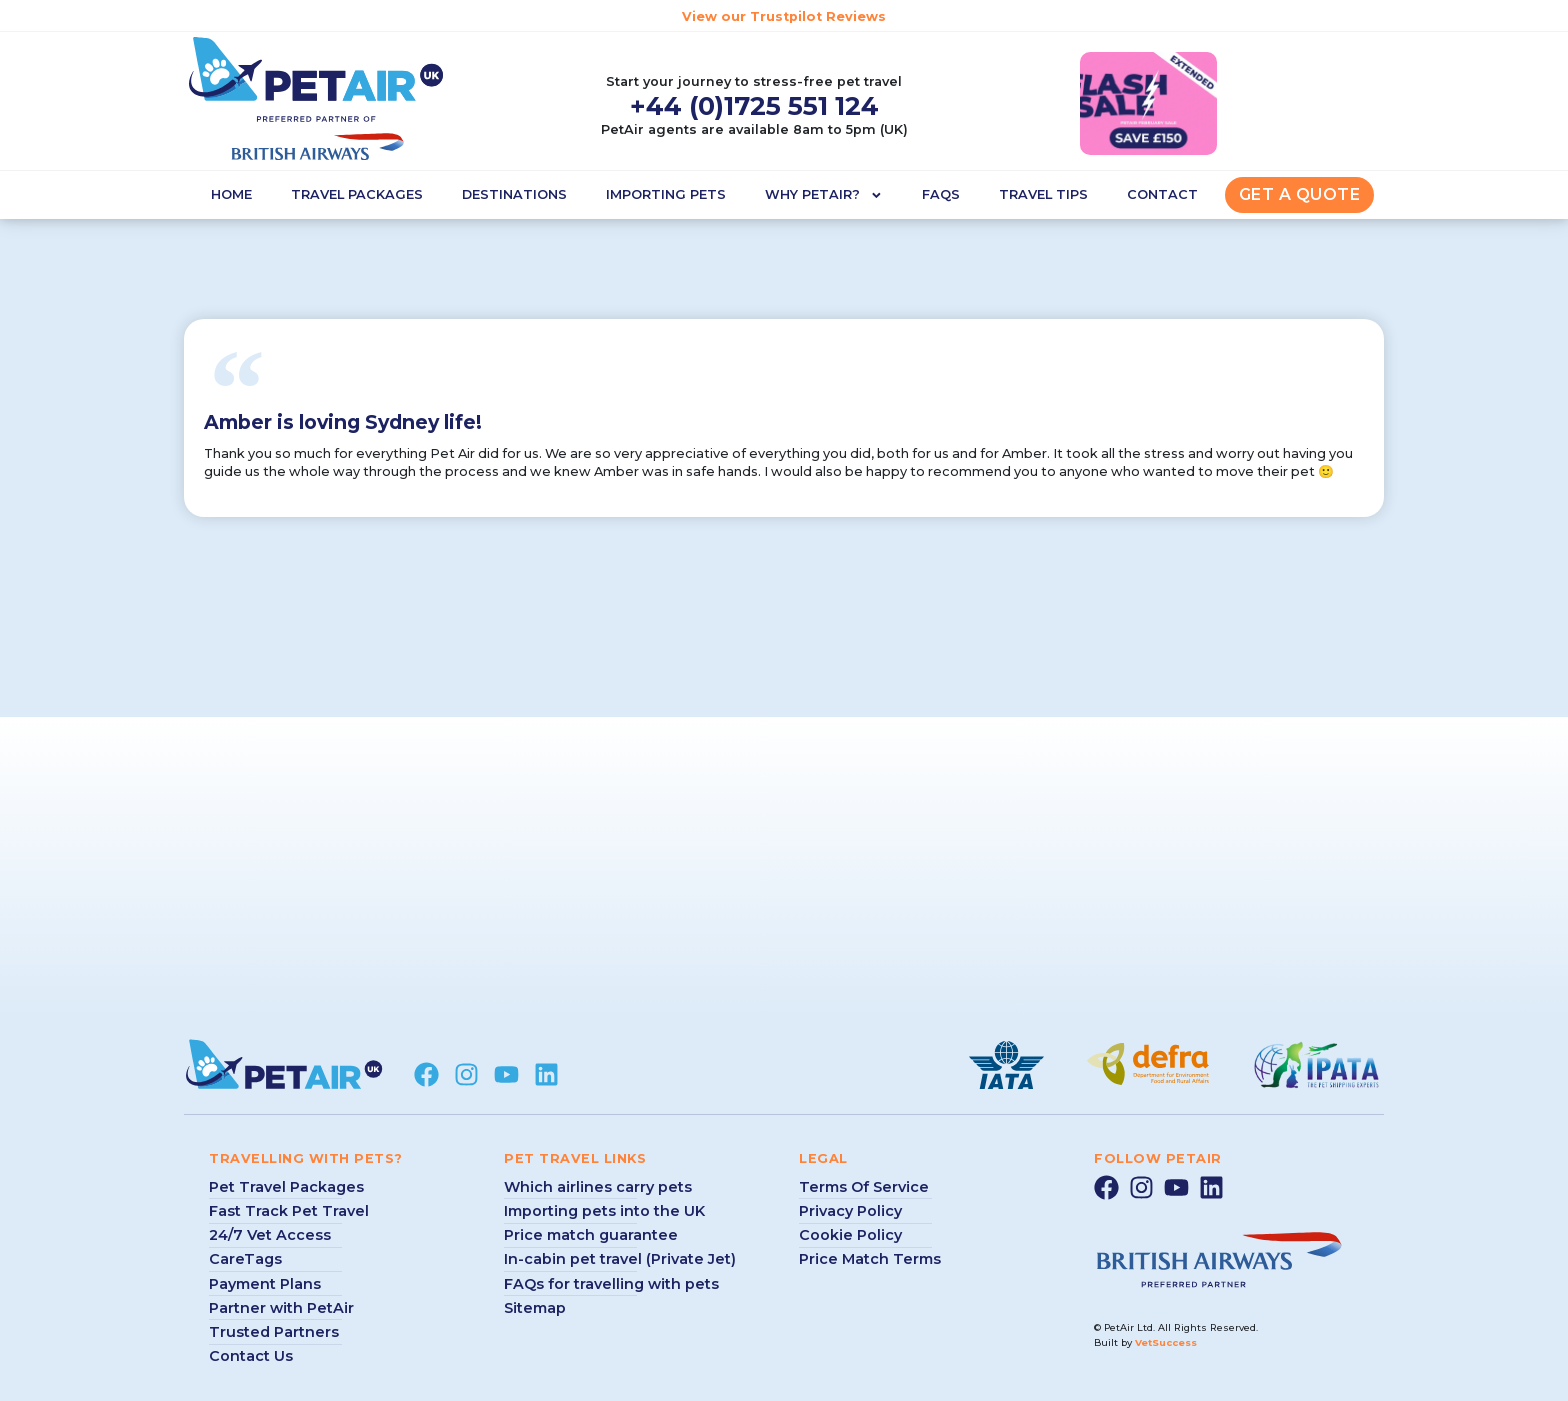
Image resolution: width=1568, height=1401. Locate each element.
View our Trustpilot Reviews (784, 16)
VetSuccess (1166, 1342)
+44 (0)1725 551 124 (754, 105)
